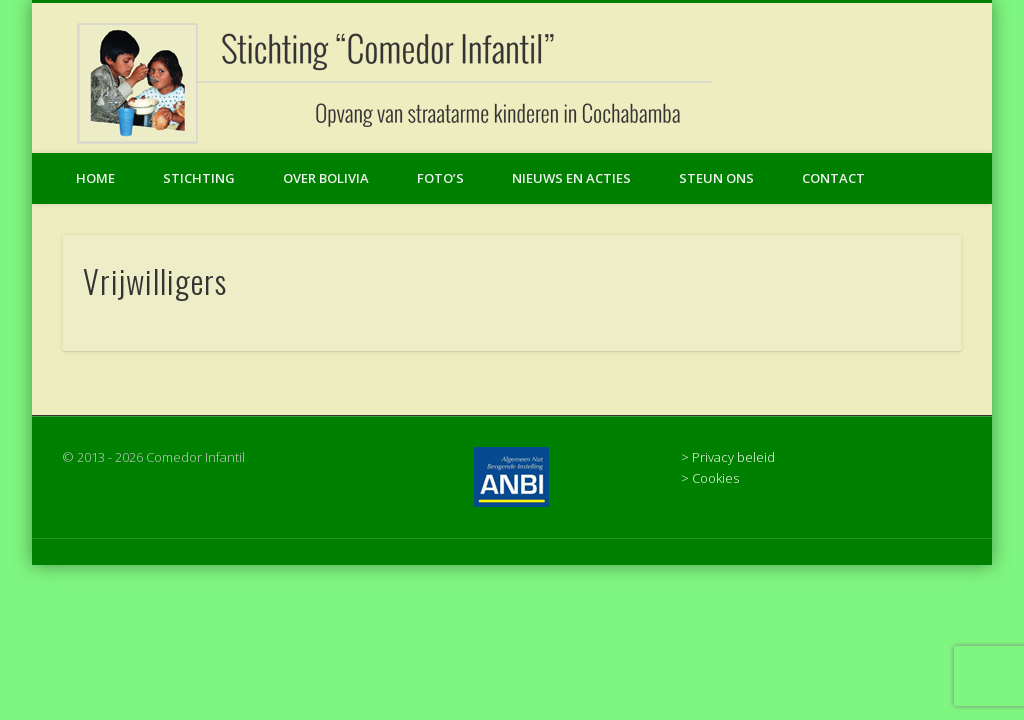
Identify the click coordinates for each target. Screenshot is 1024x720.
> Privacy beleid (728, 457)
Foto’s (440, 178)
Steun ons (716, 178)
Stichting (199, 178)
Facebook (970, 79)
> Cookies (710, 478)
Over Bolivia (326, 178)
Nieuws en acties (571, 178)
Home (95, 178)
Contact (833, 178)
